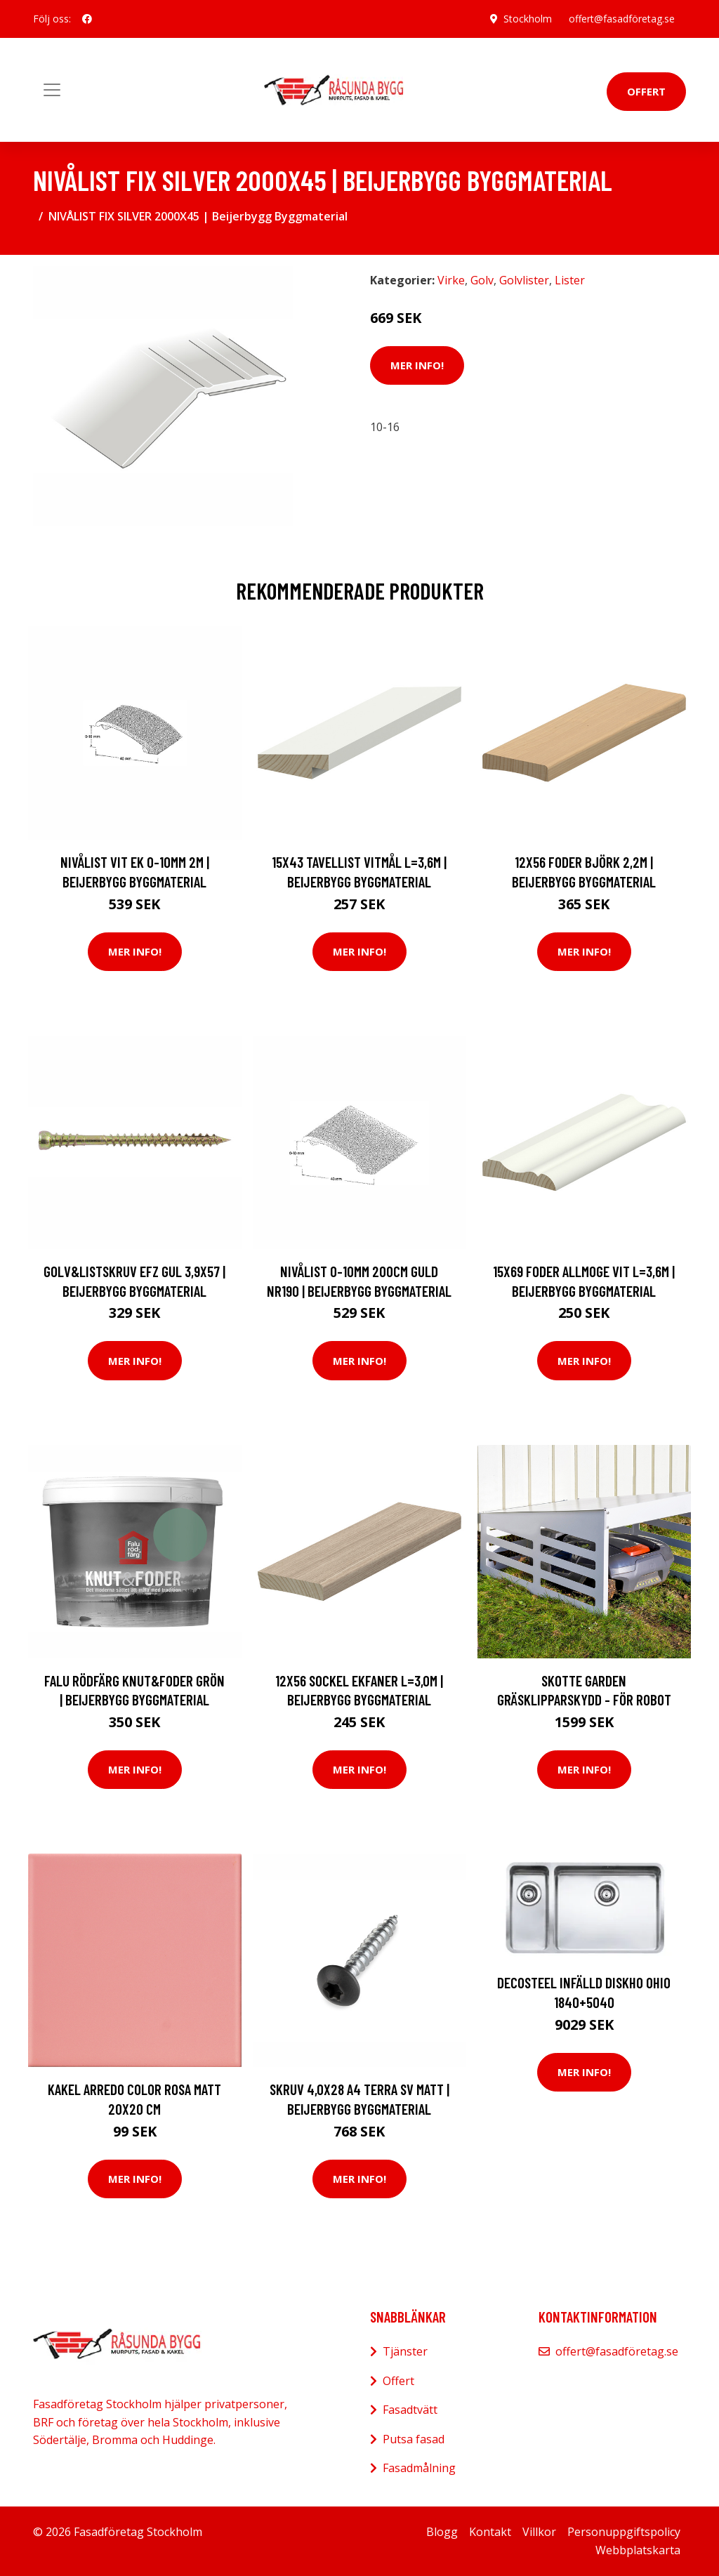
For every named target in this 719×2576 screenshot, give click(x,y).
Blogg (442, 2531)
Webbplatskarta (637, 2550)
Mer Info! (417, 365)
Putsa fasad (413, 2439)
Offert (646, 91)
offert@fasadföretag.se (622, 18)
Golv (482, 280)
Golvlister (524, 280)
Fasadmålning (419, 2468)
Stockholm (527, 18)
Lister (570, 280)
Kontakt (490, 2531)
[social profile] (87, 19)
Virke (451, 280)
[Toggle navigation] (52, 90)
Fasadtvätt (410, 2409)
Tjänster (405, 2351)
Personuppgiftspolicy (623, 2531)
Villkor (539, 2531)
